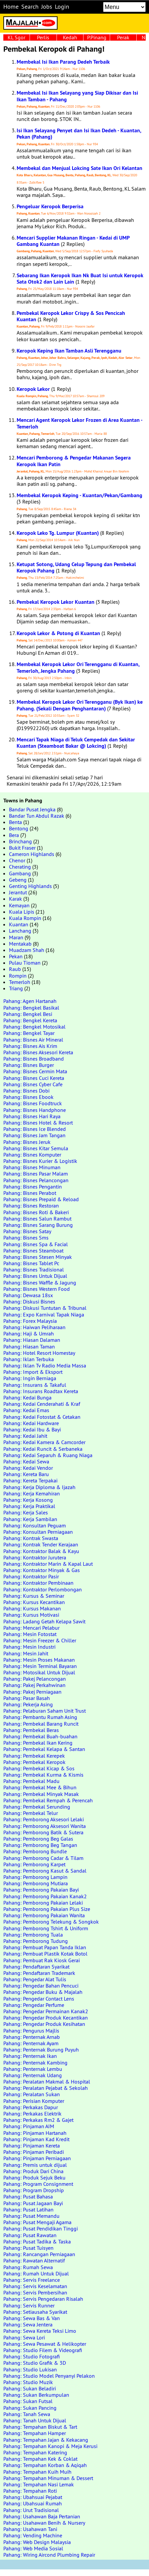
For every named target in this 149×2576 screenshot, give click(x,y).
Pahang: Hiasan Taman (29, 1346)
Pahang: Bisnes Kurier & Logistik (40, 1161)
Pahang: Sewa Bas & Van (31, 2318)
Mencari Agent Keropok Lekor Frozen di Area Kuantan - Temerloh (79, 423)
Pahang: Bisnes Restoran (31, 1205)
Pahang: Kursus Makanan (32, 1608)
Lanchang (20, 930)
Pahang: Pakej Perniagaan (32, 1691)
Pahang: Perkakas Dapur (30, 2107)
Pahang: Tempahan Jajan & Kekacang (45, 2439)
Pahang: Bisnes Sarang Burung (38, 1225)
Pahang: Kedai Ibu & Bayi (32, 1429)
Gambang (20, 873)
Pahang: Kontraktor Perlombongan (42, 1589)
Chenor (17, 860)
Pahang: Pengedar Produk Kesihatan (44, 2024)
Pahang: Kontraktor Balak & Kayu (41, 1551)
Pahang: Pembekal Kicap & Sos (38, 1768)
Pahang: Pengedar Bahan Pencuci (40, 1985)
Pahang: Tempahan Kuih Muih (37, 2471)
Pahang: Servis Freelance (31, 2279)
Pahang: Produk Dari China (33, 2171)
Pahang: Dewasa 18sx (28, 1295)
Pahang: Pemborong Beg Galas (38, 1838)
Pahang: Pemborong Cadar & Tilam (43, 1858)
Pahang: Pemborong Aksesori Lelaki (43, 1819)
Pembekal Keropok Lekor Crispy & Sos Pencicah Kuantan (71, 316)
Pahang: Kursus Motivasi (31, 1614)
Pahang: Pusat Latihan (28, 2209)
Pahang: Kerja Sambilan (30, 1519)
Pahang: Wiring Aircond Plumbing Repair (49, 2554)
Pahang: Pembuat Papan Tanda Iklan (44, 1947)
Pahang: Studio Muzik (28, 2382)
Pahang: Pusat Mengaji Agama (37, 2222)
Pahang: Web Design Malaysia (37, 2542)
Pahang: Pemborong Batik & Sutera (43, 1832)
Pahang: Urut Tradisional (31, 2510)
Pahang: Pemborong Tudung (35, 1941)
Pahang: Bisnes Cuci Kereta (33, 1078)
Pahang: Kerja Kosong (28, 1499)
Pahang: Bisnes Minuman (32, 1167)
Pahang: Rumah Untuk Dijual (36, 2273)
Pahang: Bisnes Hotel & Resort (38, 1122)
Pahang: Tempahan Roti (30, 2490)
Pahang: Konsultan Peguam (34, 1525)
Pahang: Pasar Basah (26, 1698)
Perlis (43, 37)
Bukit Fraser (22, 847)
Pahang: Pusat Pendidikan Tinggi (40, 2228)
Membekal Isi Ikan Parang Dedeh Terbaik (63, 61)
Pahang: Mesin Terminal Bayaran (40, 1666)
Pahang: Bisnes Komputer (32, 1154)
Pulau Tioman (25, 962)
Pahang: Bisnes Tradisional (33, 1269)
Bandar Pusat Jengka (32, 809)
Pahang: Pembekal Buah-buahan (40, 1736)
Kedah (70, 37)
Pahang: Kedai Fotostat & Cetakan (41, 1416)
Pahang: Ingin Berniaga (29, 1378)
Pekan (16, 956)
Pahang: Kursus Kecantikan (34, 1602)
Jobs (46, 6)
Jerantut (18, 892)
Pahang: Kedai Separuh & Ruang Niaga (47, 1455)
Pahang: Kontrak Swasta (30, 1538)
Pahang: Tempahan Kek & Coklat (40, 2458)
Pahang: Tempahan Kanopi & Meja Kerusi (50, 2446)
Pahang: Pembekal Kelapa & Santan (44, 1749)
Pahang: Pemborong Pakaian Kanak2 (45, 1896)
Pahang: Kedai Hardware (31, 1423)
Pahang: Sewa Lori (24, 2337)
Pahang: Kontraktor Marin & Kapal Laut (48, 1563)
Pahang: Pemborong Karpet (34, 1864)
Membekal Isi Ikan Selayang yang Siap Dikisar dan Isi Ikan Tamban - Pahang (77, 96)
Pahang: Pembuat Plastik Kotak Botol (45, 1953)
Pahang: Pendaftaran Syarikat (36, 1966)
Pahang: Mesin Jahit (25, 1653)
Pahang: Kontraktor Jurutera (34, 1557)
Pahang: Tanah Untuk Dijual (34, 2420)
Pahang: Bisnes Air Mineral (33, 1039)
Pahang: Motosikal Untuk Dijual (39, 1672)
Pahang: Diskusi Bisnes (29, 1301)
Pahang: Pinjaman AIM (28, 2126)
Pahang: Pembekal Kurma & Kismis (43, 1774)
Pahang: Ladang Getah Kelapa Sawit (44, 1621)
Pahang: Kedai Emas (26, 1410)
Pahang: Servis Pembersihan (35, 2292)
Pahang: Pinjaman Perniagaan (37, 2158)
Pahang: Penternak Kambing (35, 2062)
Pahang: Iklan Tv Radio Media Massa (44, 1365)
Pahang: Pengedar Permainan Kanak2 (45, 2011)
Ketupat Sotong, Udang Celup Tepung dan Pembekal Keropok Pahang (76, 567)
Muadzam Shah (26, 950)
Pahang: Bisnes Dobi (26, 1090)
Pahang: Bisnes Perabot (29, 1193)
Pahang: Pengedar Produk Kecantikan (45, 2017)
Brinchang (20, 841)
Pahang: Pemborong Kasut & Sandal (44, 1870)
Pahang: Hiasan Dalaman (31, 1339)
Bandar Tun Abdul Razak (36, 815)
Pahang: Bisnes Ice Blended (34, 1129)
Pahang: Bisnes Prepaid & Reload (41, 1199)
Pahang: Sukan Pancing (30, 2407)
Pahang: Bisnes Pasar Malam (35, 1173)
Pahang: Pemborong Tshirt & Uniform (45, 1928)
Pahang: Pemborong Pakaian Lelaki (43, 1902)
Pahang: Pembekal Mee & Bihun (39, 1787)
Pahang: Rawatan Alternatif (34, 2260)
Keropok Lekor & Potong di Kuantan (58, 633)
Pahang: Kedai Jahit (25, 1435)
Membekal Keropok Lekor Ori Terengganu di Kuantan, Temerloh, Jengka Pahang (78, 667)
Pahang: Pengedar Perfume (33, 2005)
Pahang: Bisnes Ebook (28, 1097)
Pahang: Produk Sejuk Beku (34, 2177)
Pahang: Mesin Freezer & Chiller (39, 1640)
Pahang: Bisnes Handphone (34, 1110)
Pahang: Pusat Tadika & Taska (37, 2241)
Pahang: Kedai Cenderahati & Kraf (41, 1403)
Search (30, 6)
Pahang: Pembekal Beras (31, 1730)
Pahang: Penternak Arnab (31, 2037)
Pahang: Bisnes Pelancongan (36, 1180)
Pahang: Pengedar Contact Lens (38, 1998)
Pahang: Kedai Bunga (27, 1397)
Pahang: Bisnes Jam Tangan (34, 1135)
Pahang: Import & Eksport (33, 1371)
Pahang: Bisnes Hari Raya (32, 1116)
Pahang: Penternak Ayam (31, 2043)
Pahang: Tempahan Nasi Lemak (38, 2484)
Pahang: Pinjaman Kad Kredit (36, 2139)
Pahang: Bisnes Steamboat (33, 1250)
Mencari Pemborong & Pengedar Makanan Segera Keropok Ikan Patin (74, 460)
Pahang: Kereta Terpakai (30, 1480)
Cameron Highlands (31, 854)
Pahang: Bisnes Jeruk (27, 1142)
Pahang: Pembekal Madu (31, 1781)
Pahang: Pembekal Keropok (34, 1762)
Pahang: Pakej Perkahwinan (34, 1685)
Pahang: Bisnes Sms (26, 1237)
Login (62, 6)
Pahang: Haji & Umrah (28, 1333)
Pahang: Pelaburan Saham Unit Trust (44, 1710)
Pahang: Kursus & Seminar (33, 1595)
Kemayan (19, 905)
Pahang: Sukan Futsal (28, 2401)
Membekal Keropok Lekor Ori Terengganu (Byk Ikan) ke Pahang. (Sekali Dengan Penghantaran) (80, 705)
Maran (16, 937)
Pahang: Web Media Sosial (33, 2548)
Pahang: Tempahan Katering (35, 2452)
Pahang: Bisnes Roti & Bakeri (36, 1212)
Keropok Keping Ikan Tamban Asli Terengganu (69, 350)
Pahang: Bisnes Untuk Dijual (35, 1276)
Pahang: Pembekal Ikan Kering (38, 1742)
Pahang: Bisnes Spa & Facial (35, 1244)
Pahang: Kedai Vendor (28, 1467)
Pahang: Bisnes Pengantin (32, 1186)
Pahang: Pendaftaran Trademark (39, 1973)
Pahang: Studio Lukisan (30, 2369)
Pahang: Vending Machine (32, 2535)
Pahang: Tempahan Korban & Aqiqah (45, 2465)
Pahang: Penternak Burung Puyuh (41, 2049)
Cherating (20, 866)
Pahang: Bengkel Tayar (29, 1033)
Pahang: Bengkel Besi (27, 1014)
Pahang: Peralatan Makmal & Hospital (46, 2081)
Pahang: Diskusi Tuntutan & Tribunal (44, 1307)
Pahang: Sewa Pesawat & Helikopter (44, 2343)
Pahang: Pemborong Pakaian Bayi (41, 1889)
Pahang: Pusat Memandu (31, 2215)
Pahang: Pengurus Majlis (31, 2030)
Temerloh (19, 982)
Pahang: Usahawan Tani (30, 2529)
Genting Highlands (30, 886)
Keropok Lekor (33, 389)
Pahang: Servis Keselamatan (35, 2286)
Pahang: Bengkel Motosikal (34, 1026)
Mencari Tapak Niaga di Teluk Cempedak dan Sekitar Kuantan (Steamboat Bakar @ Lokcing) (76, 742)
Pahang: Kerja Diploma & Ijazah (39, 1487)
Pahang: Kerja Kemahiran (31, 1493)
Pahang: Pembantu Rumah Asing (40, 1717)
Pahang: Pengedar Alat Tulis (34, 1979)
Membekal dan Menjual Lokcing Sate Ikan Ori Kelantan (79, 168)
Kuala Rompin (25, 918)
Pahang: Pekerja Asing (28, 1704)
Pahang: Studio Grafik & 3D (34, 2362)
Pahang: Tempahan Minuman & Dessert (48, 2478)
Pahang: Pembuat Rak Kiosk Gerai (41, 1960)
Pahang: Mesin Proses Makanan (39, 1659)
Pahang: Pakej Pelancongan (34, 1678)
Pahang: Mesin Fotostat (30, 1634)
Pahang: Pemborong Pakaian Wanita (44, 1915)
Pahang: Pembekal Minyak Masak (41, 1794)
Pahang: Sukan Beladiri (29, 2388)
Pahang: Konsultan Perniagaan (38, 1531)
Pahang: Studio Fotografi (31, 2356)
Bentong (18, 828)
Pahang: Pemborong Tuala (33, 1934)
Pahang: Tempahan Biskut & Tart (40, 2426)
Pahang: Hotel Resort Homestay (39, 1352)
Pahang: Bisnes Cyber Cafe (33, 1084)
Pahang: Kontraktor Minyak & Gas (41, 1570)
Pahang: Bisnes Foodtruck (32, 1103)
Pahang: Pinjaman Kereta (31, 2145)
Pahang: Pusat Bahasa (28, 2196)
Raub (15, 969)
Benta (15, 822)
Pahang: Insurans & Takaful (34, 1384)
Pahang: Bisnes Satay (27, 1231)
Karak (15, 898)
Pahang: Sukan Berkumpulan (36, 2394)
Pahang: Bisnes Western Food (36, 1289)
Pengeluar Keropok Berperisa (50, 206)
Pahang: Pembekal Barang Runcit (40, 1723)
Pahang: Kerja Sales (25, 1512)
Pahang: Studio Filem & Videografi (42, 2350)
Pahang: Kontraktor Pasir (31, 1576)
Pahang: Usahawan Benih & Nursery (44, 2522)
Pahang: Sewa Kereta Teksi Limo (39, 2330)
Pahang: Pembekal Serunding (36, 1806)
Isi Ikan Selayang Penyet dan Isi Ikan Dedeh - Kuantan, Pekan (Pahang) (79, 133)
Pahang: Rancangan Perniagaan (39, 2254)
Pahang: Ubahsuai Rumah (32, 2503)
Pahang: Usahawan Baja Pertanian (41, 2516)
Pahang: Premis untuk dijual (35, 2164)
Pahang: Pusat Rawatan (30, 2235)
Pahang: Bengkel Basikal (31, 1007)
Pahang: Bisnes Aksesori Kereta (38, 1052)
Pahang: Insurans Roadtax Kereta (40, 1391)
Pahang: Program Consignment (38, 2183)
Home (11, 6)
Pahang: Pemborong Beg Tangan (40, 1845)
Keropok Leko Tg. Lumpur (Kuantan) (58, 532)
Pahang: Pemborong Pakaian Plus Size (46, 1909)
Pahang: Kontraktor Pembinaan (38, 1582)
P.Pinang (96, 37)
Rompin (18, 975)
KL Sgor (16, 37)
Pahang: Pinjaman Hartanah (35, 2133)
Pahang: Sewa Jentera (28, 2324)
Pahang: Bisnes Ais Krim (30, 1046)
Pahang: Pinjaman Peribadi (33, 2151)
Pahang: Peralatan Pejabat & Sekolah (45, 2088)
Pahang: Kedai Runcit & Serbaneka (42, 1448)
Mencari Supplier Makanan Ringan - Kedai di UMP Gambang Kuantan (73, 241)
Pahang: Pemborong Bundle (35, 1851)
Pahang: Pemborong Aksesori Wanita (44, 1826)
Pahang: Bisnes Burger (28, 1065)
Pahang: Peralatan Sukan (31, 2094)
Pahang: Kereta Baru (26, 1474)
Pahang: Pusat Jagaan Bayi (33, 2203)
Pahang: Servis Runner (29, 2305)
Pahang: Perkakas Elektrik (32, 2113)
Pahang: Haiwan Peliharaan (34, 1327)
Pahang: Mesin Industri (29, 1646)
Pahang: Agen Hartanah (30, 1001)
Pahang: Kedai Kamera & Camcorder (44, 1442)
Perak (123, 37)
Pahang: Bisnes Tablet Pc (31, 1263)
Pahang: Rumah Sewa (28, 2267)
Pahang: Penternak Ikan (30, 2056)
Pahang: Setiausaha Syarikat (35, 2311)
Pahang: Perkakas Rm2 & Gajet (38, 2120)
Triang (16, 988)
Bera (14, 835)
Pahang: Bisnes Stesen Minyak (37, 1257)
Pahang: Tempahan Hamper (34, 2433)
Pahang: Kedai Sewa (26, 1461)
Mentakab (20, 943)
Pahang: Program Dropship (33, 2190)
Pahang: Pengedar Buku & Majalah (42, 1992)
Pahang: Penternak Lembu (32, 2069)
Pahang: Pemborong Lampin (35, 1877)
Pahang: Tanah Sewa (26, 2414)
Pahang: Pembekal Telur (30, 1813)
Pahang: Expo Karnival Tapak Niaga (43, 1314)
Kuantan (18, 924)
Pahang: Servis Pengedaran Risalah (43, 2298)
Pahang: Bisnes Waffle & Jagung (39, 1282)
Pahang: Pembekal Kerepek (34, 1755)
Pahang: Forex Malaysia (30, 1320)
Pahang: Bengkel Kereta (30, 1020)
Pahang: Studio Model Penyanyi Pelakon (49, 2375)
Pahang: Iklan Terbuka (28, 1359)
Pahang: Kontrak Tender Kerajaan (40, 1544)
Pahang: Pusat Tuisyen (28, 2247)
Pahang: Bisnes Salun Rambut (37, 1218)
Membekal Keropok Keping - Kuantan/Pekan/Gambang (79, 495)
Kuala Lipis (21, 911)
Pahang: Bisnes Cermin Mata (35, 1071)
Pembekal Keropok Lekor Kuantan (55, 601)
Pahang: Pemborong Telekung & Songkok (51, 1921)
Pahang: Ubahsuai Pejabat (32, 2497)
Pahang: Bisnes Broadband (33, 1058)
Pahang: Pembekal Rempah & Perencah (48, 1800)
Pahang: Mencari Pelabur (31, 1627)
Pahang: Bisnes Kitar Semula (35, 1148)
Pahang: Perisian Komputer (33, 2101)
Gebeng (18, 879)
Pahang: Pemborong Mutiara (35, 1883)
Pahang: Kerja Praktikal (29, 1506)
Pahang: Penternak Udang (32, 2075)
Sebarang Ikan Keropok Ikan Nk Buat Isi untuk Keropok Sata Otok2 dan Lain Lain (80, 278)
